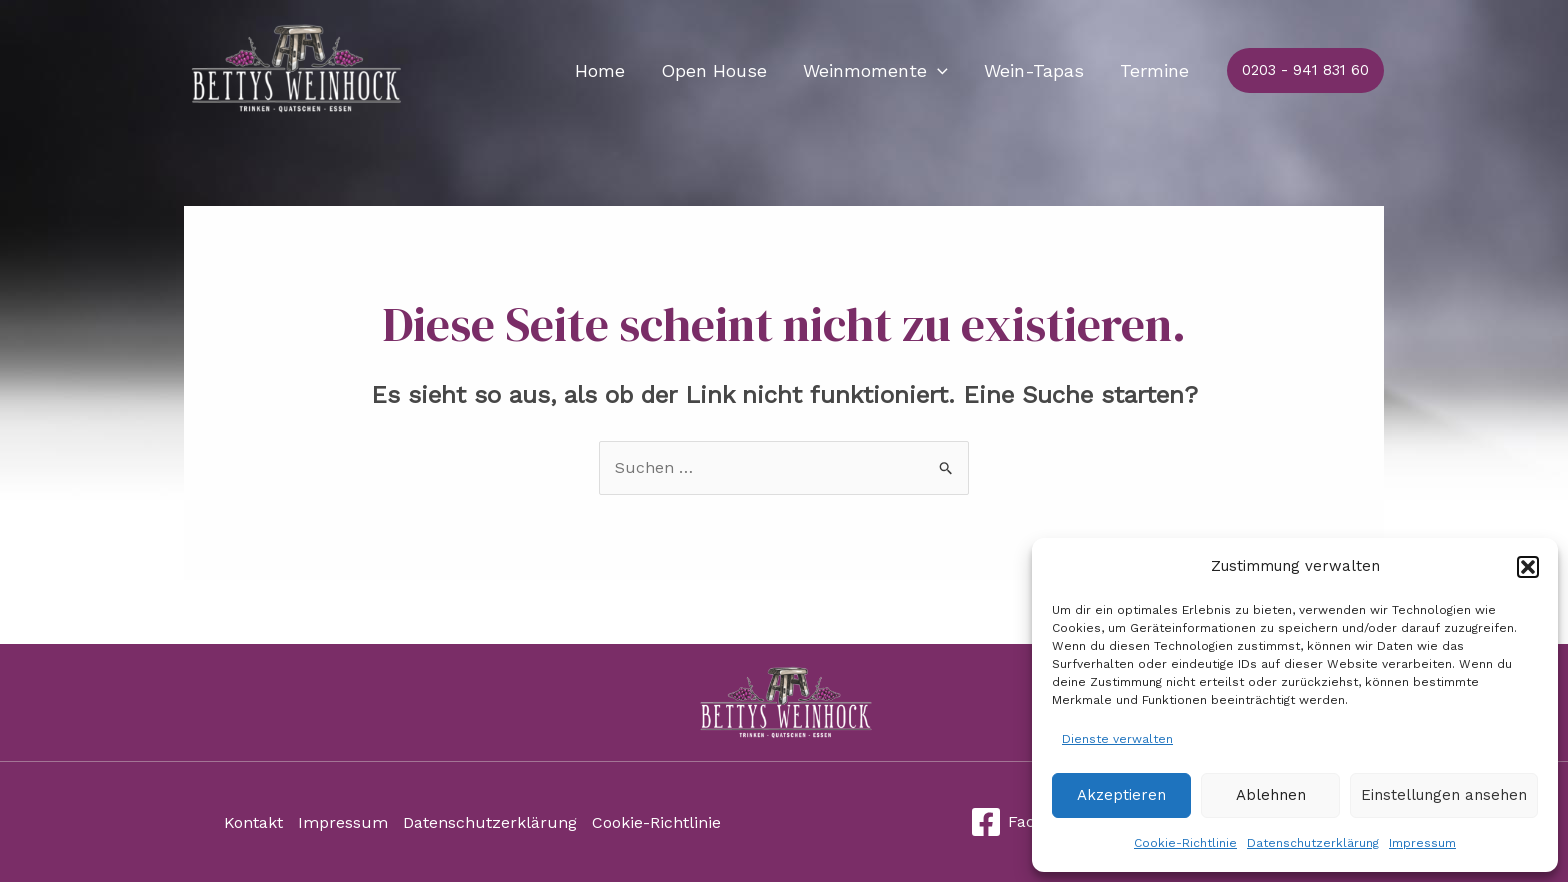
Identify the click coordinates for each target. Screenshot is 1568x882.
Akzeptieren (1121, 795)
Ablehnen (1271, 795)
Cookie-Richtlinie (1185, 843)
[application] (937, 71)
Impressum (1422, 843)
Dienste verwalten (1117, 739)
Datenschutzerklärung (1313, 843)
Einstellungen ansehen (1444, 795)
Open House (714, 70)
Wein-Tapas (1034, 70)
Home (600, 70)
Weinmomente (875, 71)
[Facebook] (1026, 822)
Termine (1154, 70)
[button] (1528, 567)
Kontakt (253, 822)
